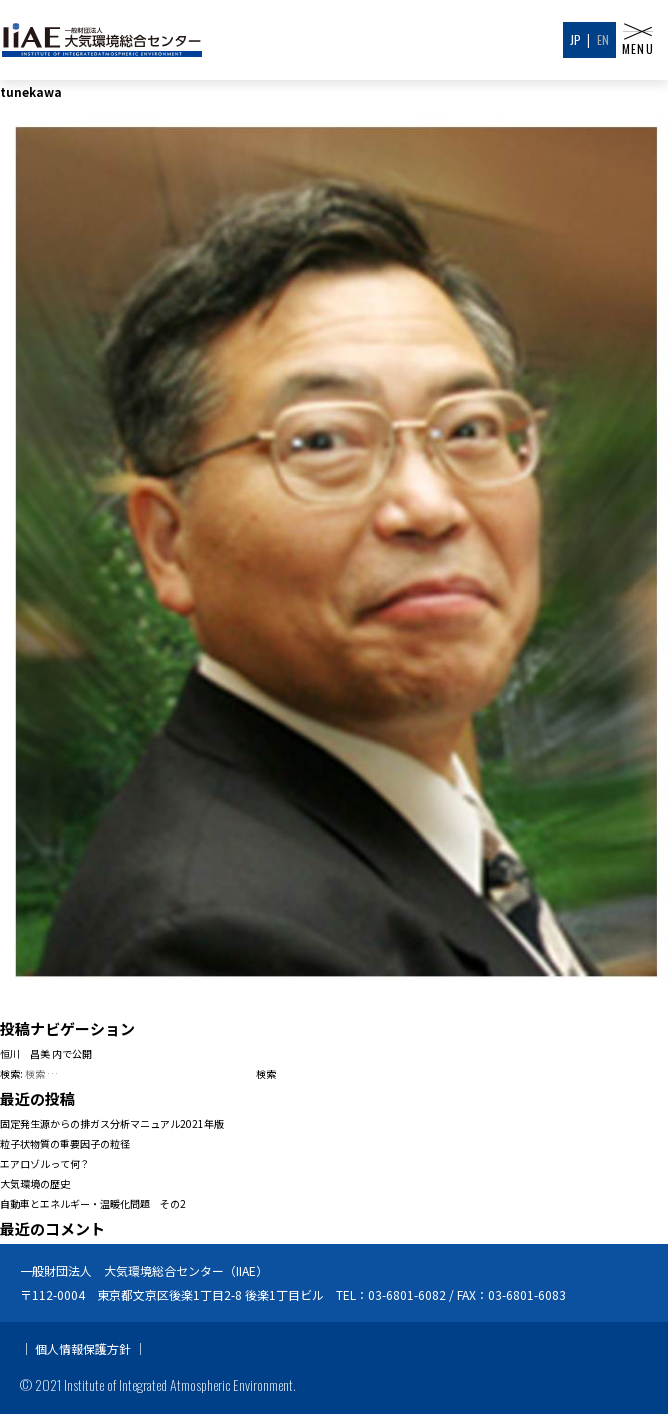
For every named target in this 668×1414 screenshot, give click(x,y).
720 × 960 (170, 1003)
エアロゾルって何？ (45, 1163)
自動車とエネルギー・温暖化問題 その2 (93, 1203)
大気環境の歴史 (35, 1183)
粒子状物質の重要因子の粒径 (65, 1143)
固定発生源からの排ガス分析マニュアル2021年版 (112, 1123)
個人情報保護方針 (83, 1348)
